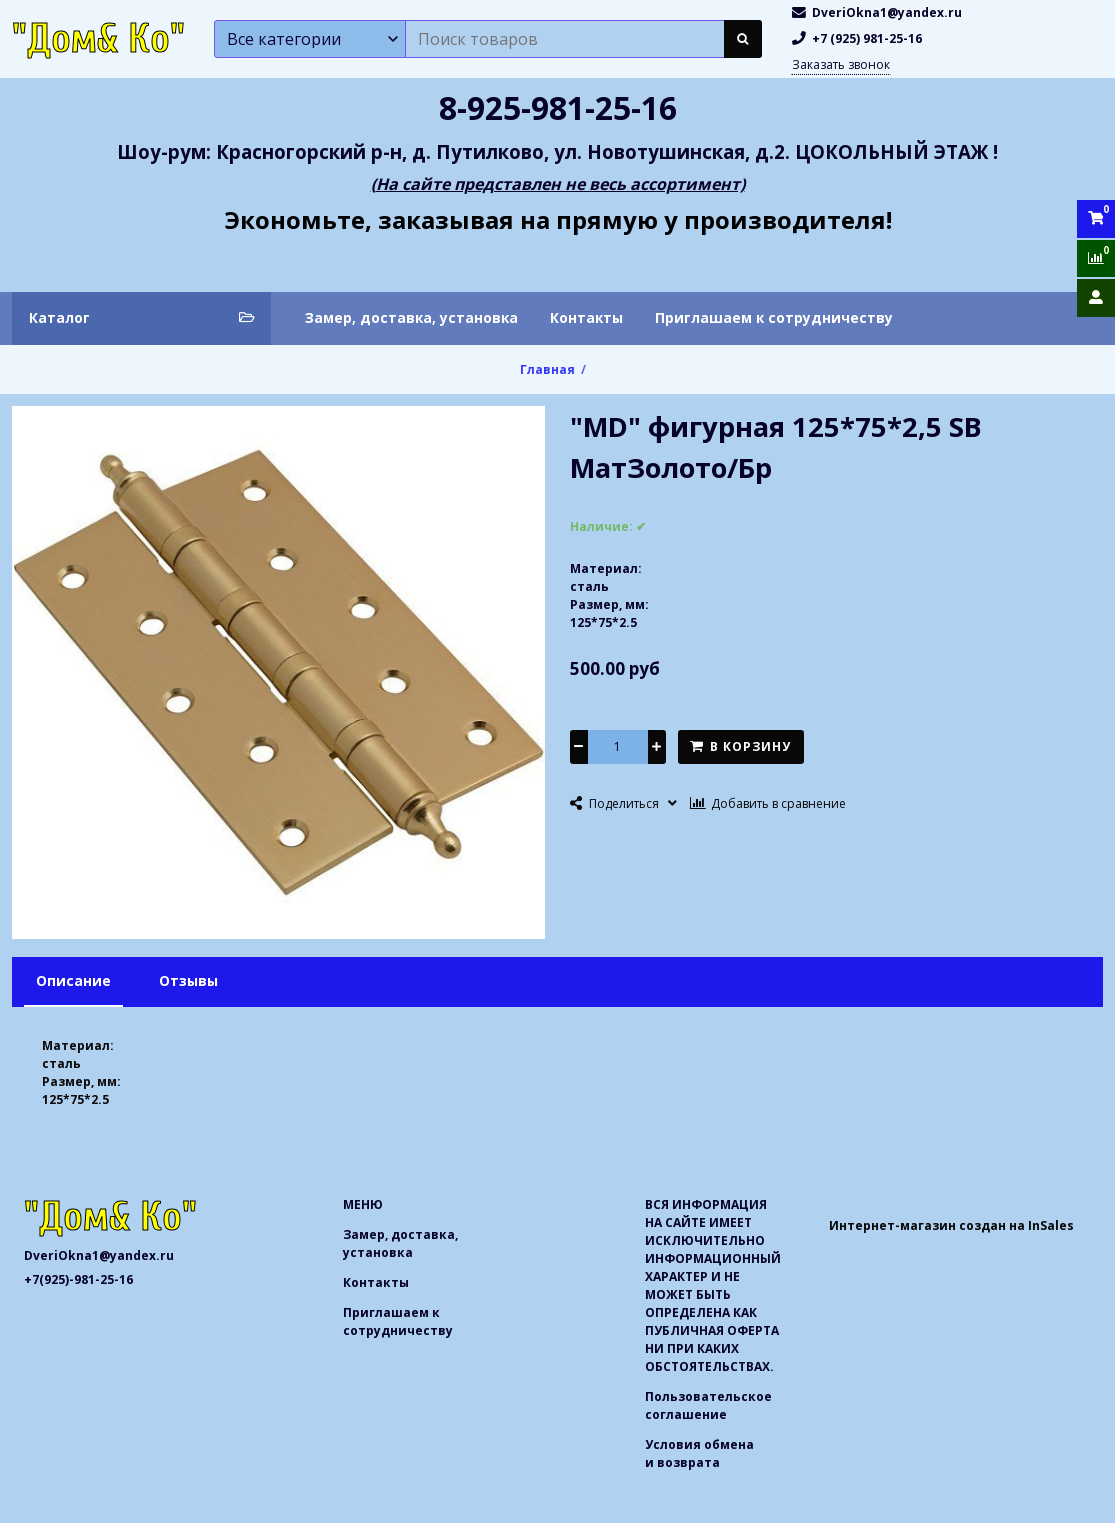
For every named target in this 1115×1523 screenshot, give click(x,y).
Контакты (586, 317)
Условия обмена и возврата (699, 1453)
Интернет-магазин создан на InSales (951, 1225)
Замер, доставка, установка (411, 317)
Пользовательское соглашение (708, 1405)
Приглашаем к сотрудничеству (774, 317)
